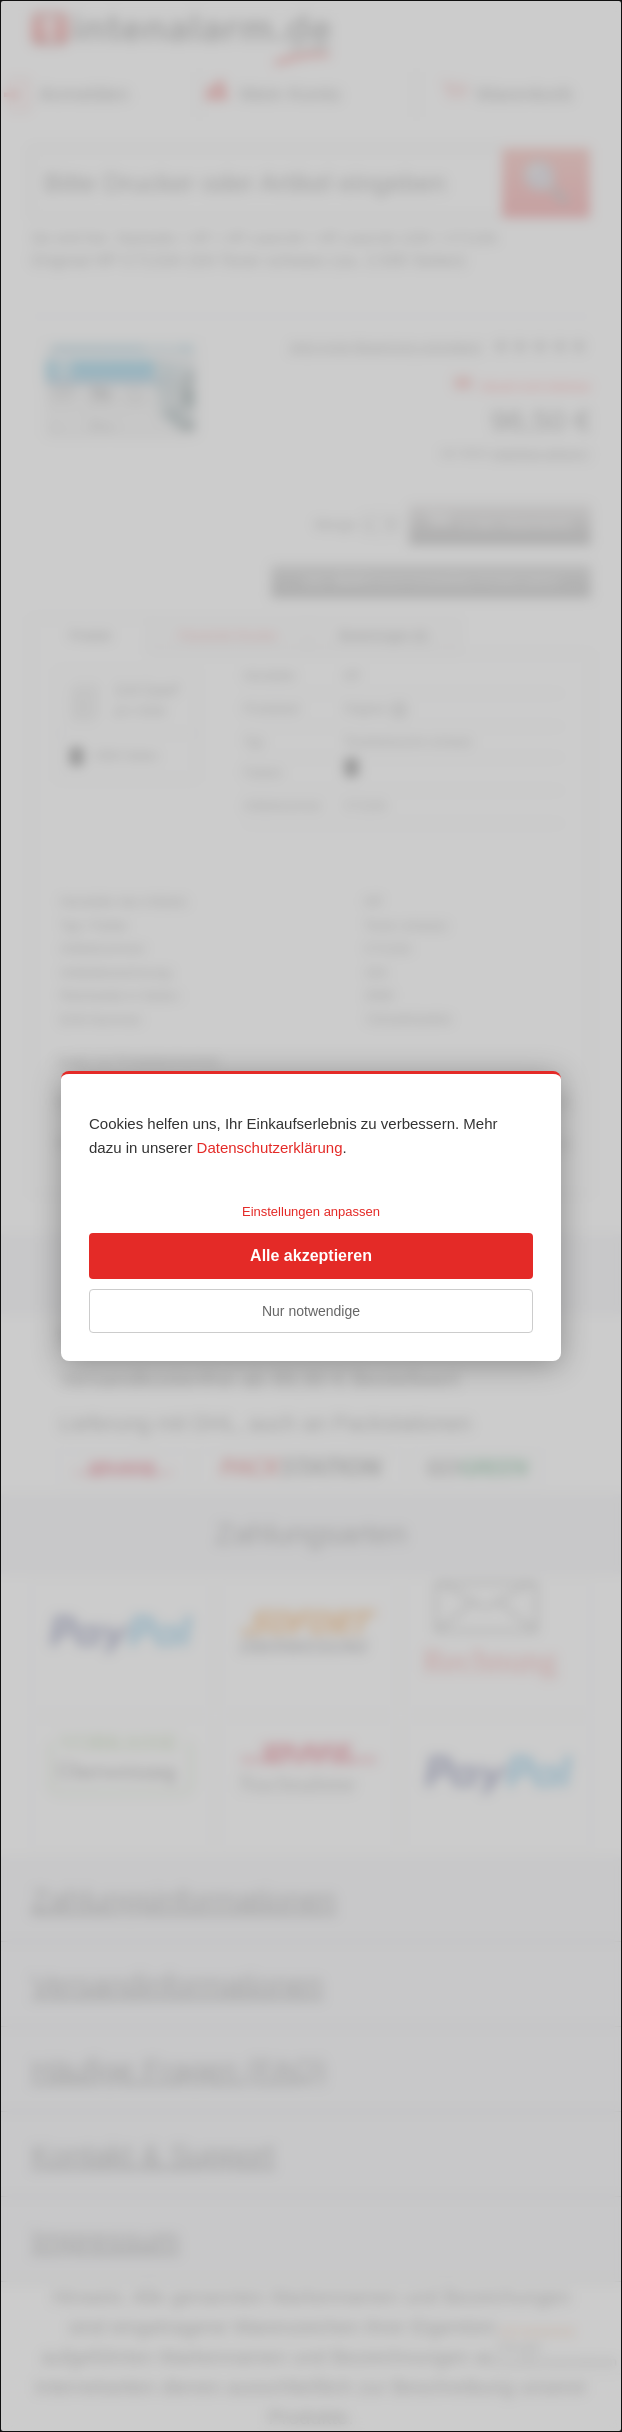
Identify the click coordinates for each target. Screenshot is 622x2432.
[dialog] (311, 1216)
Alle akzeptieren (311, 1255)
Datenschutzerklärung (270, 1147)
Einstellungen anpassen (311, 1211)
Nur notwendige (311, 1311)
